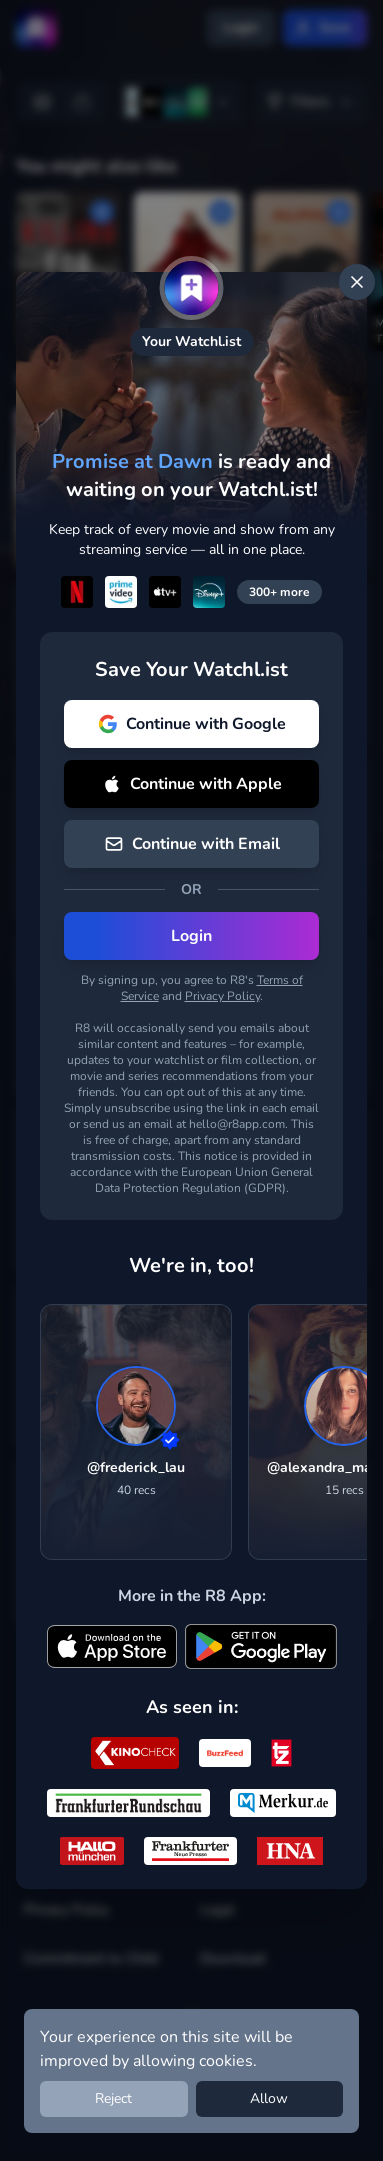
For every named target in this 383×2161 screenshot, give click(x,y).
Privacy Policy (222, 996)
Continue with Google (192, 724)
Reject (113, 2098)
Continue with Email (192, 844)
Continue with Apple (192, 784)
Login (191, 936)
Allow (269, 2098)
